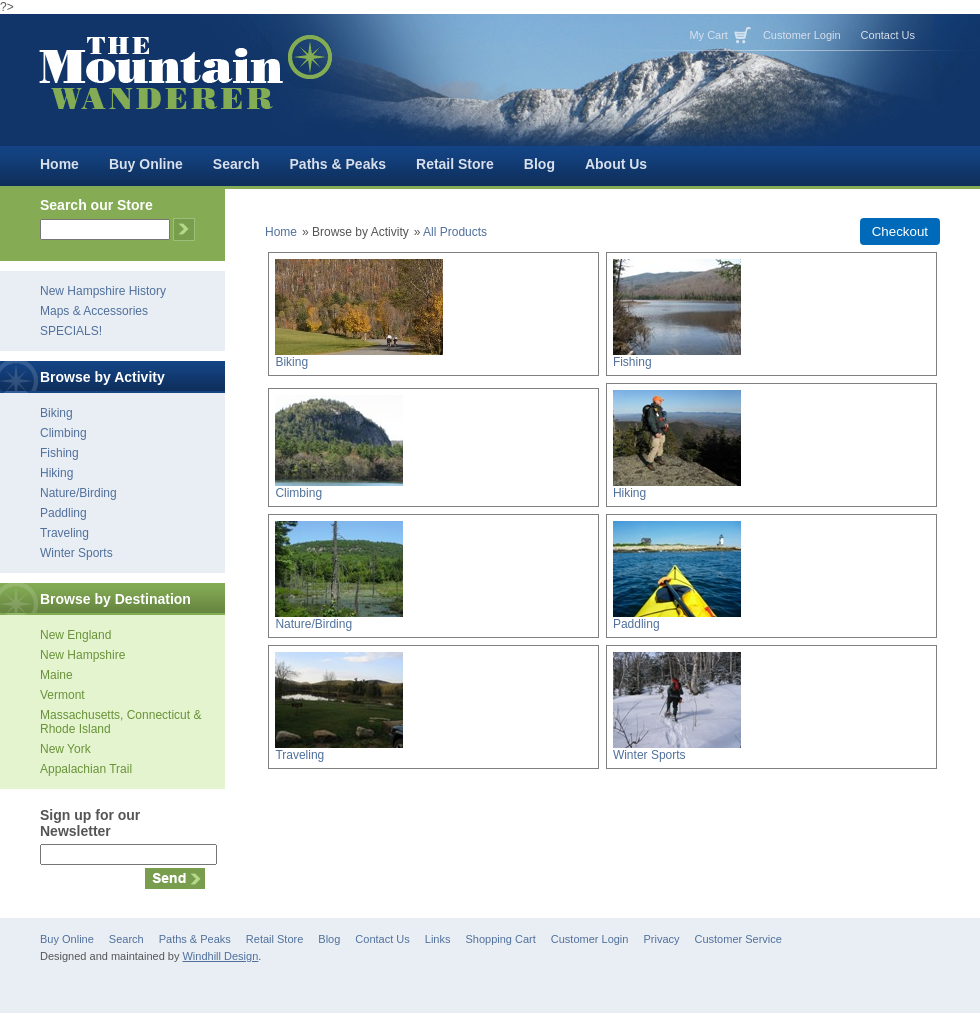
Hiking (56, 473)
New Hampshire (82, 655)
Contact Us (888, 35)
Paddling (63, 513)
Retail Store (455, 164)
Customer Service (738, 939)
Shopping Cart (500, 939)
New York (65, 749)
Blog (539, 164)
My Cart (708, 35)
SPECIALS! (71, 331)
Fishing (59, 453)
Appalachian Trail (86, 769)
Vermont (62, 695)
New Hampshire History (103, 291)
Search (236, 164)
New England (75, 635)
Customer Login (802, 35)
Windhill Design (220, 956)
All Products (455, 232)
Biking (56, 413)
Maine (56, 675)
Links (438, 939)
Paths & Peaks (338, 164)
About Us (616, 164)
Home (59, 164)
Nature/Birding (78, 493)
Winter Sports (76, 553)
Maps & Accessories (94, 311)
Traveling (64, 533)
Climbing (63, 433)
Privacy (661, 939)
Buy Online (146, 164)
